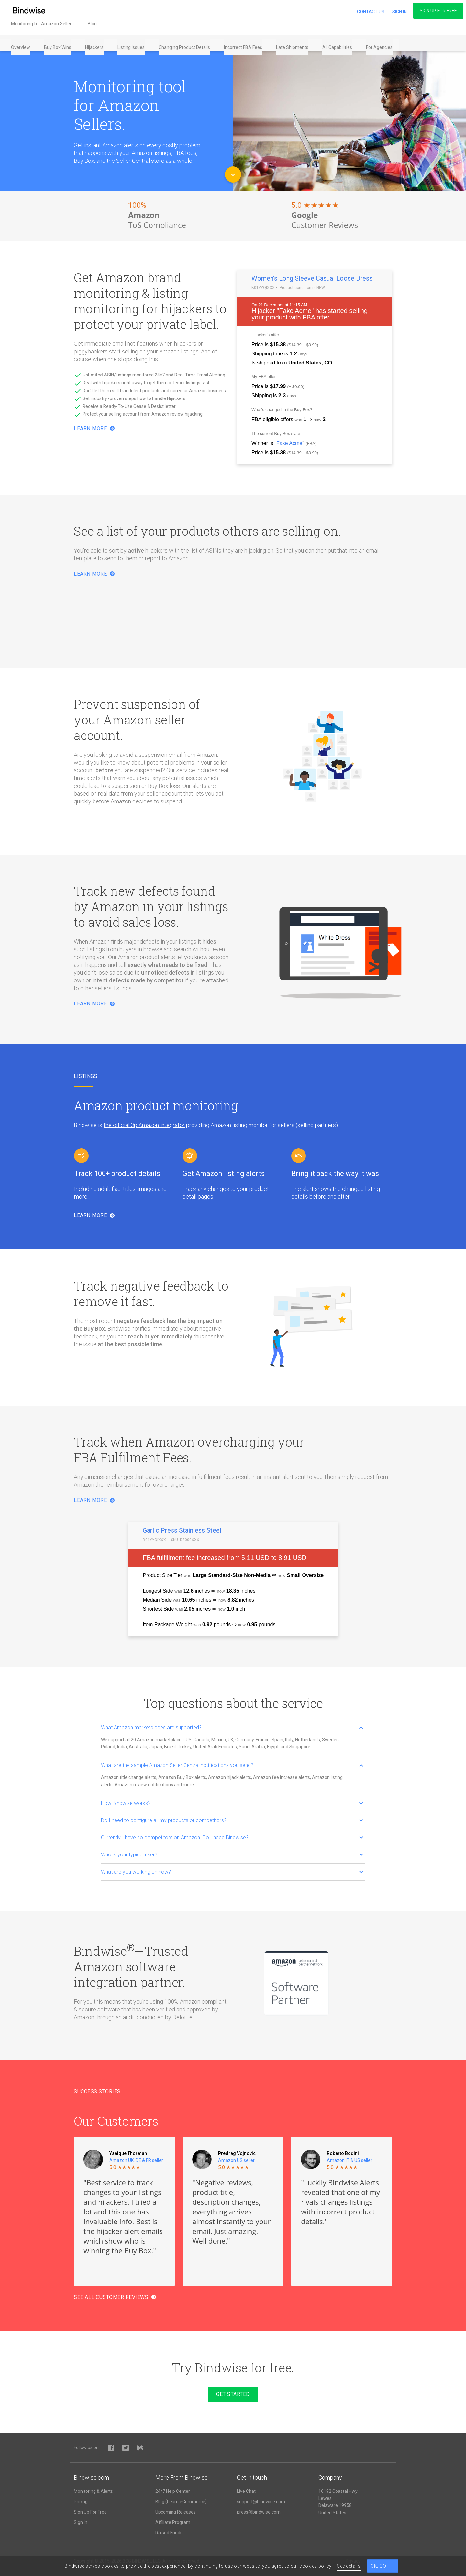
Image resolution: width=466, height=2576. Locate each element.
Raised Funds (169, 2532)
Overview (22, 42)
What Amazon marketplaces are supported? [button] (232, 1727)
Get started (233, 2394)
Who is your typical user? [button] (232, 1855)
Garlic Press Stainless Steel (182, 1530)
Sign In (80, 2522)
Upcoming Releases (175, 2511)
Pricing (81, 2501)
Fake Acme (295, 310)
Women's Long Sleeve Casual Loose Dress (311, 278)
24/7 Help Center (172, 2491)
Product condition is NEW (302, 288)
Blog (94, 25)
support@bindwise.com (261, 2501)
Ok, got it (383, 2566)
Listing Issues (133, 42)
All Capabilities (339, 42)
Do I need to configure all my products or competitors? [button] (232, 1820)
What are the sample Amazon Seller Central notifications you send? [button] (232, 1765)
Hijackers (96, 42)
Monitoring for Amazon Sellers (44, 25)
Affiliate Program (172, 2522)
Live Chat (246, 2491)
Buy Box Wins (59, 42)
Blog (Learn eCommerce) (181, 2501)
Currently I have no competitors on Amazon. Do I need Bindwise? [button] (232, 1837)
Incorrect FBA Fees (245, 42)
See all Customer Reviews (115, 2297)
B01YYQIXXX (263, 288)
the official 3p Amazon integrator (144, 1125)
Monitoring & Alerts (93, 2491)
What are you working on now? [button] (232, 1872)
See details (349, 2566)
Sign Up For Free (438, 10)
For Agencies (381, 42)
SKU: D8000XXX (185, 1540)
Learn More (94, 428)
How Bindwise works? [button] (232, 1803)
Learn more (94, 574)
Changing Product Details (186, 42)
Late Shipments (294, 42)
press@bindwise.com (259, 2511)
